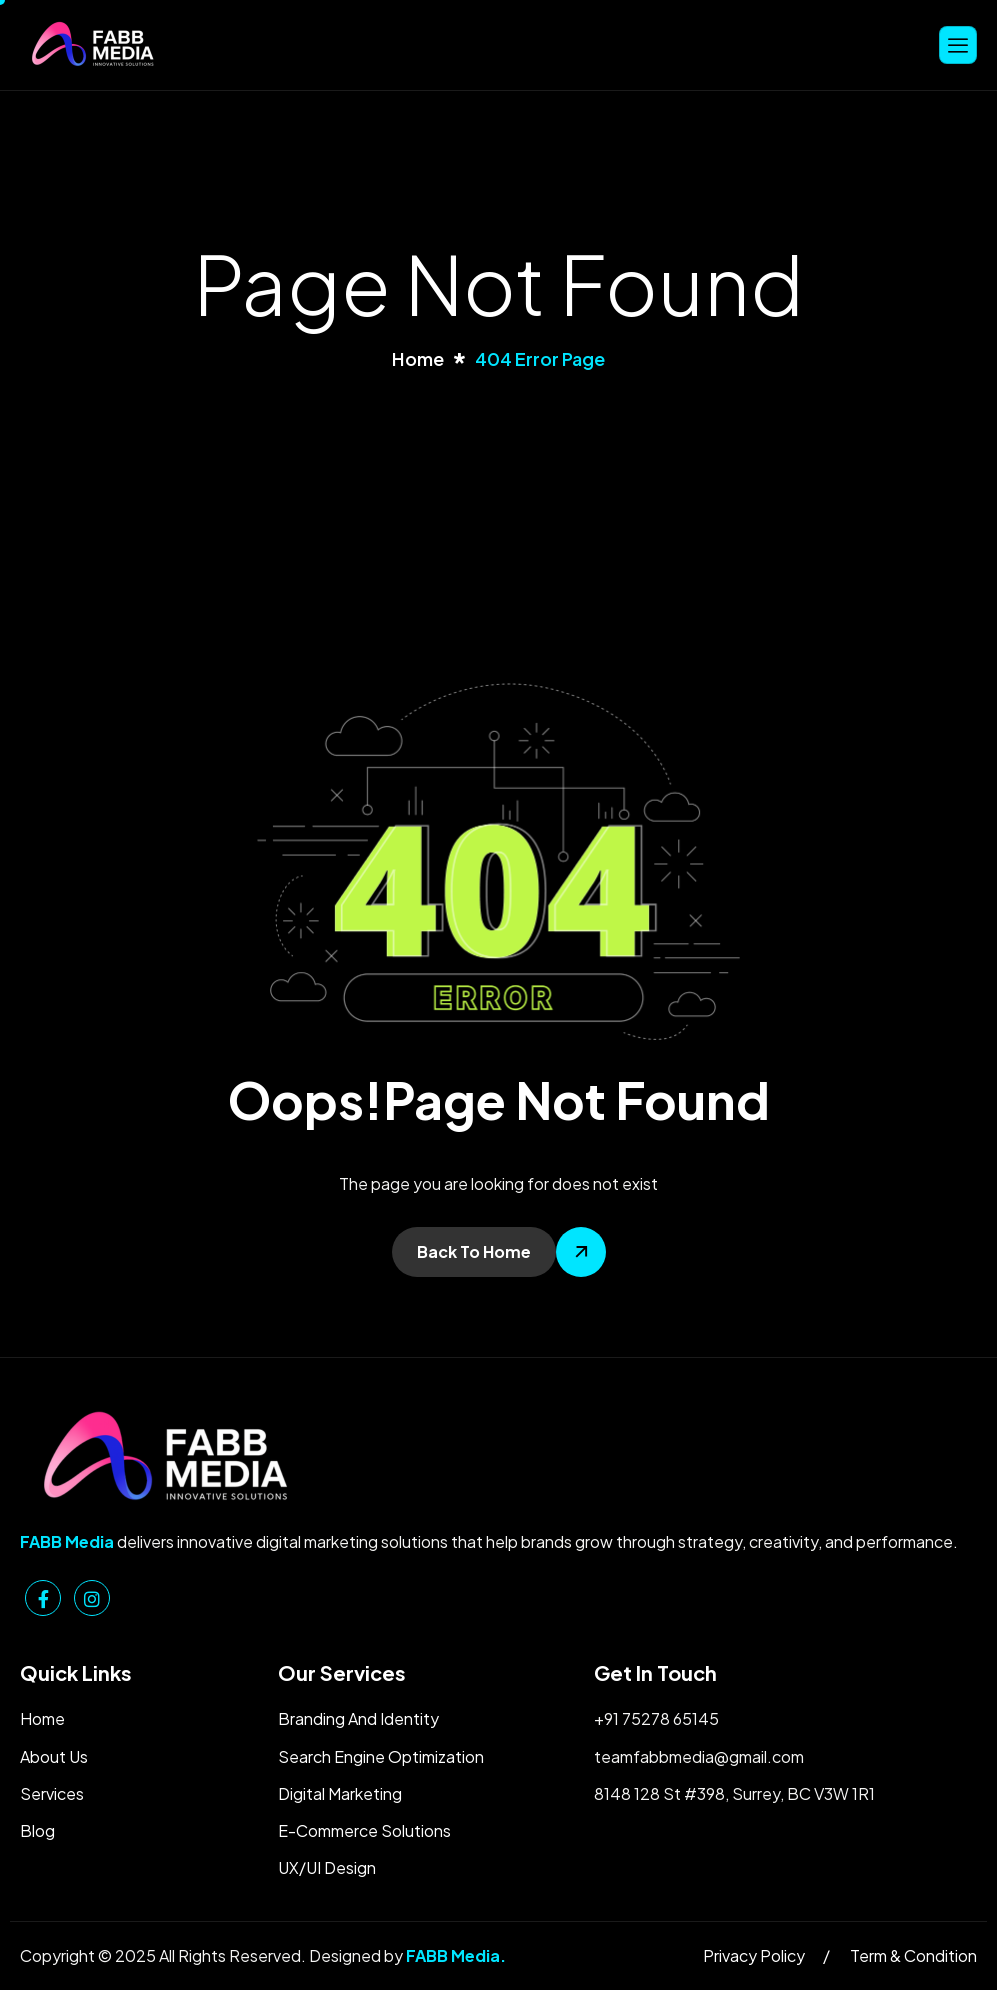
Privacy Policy (754, 1955)
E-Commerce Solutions (364, 1830)
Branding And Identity (358, 1718)
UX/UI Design (327, 1867)
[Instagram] (92, 1598)
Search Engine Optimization (381, 1756)
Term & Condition (913, 1955)
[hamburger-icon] (958, 44)
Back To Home (474, 1251)
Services (52, 1793)
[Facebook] (43, 1598)
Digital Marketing (340, 1793)
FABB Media (453, 1955)
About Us (54, 1756)
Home (42, 1718)
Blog (37, 1830)
